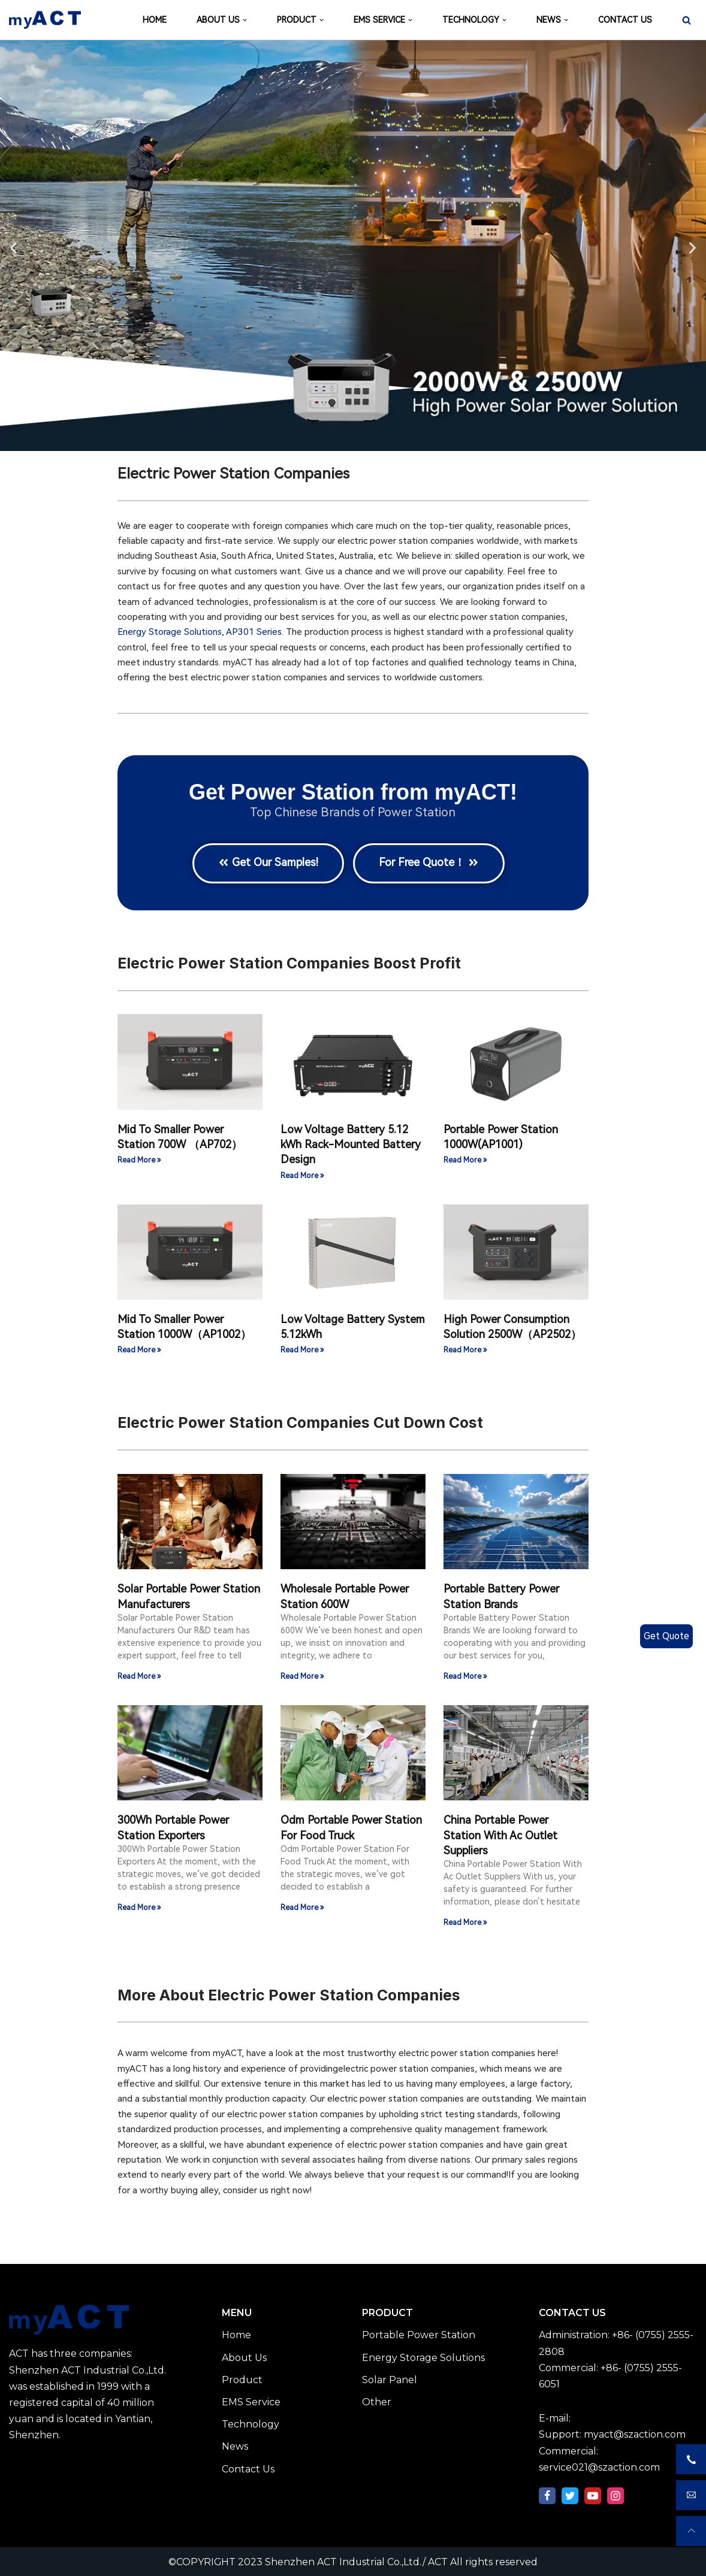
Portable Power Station (418, 2334)
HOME (155, 20)
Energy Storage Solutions (169, 631)
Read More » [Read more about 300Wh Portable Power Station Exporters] (139, 1907)
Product (242, 2378)
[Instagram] (615, 2495)
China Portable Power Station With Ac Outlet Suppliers (500, 1833)
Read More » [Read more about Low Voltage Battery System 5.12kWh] (302, 1350)
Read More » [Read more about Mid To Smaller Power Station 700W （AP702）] (139, 1160)
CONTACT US (625, 20)
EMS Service (251, 2401)
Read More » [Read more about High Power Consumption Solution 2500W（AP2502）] (465, 1350)
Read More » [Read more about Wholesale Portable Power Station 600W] (302, 1676)
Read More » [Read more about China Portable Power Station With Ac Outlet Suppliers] (465, 1922)
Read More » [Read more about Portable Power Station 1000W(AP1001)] (465, 1160)
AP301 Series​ (254, 631)
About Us (244, 2356)
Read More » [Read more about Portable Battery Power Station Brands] (465, 1676)
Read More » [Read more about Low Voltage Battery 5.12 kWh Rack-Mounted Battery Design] (302, 1175)
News (235, 2445)
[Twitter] (570, 2495)
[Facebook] (547, 2495)
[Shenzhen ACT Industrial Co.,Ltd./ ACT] (45, 20)
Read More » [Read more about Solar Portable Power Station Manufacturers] (139, 1676)
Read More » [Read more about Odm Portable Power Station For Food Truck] (302, 1907)
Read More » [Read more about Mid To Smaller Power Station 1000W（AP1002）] (139, 1350)
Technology (250, 2423)
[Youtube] (592, 2495)
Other (376, 2401)
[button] (13, 247)
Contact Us (248, 2468)
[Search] (686, 20)
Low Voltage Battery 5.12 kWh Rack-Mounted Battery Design (350, 1143)
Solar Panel (389, 2378)
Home (236, 2334)
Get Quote (665, 1636)
